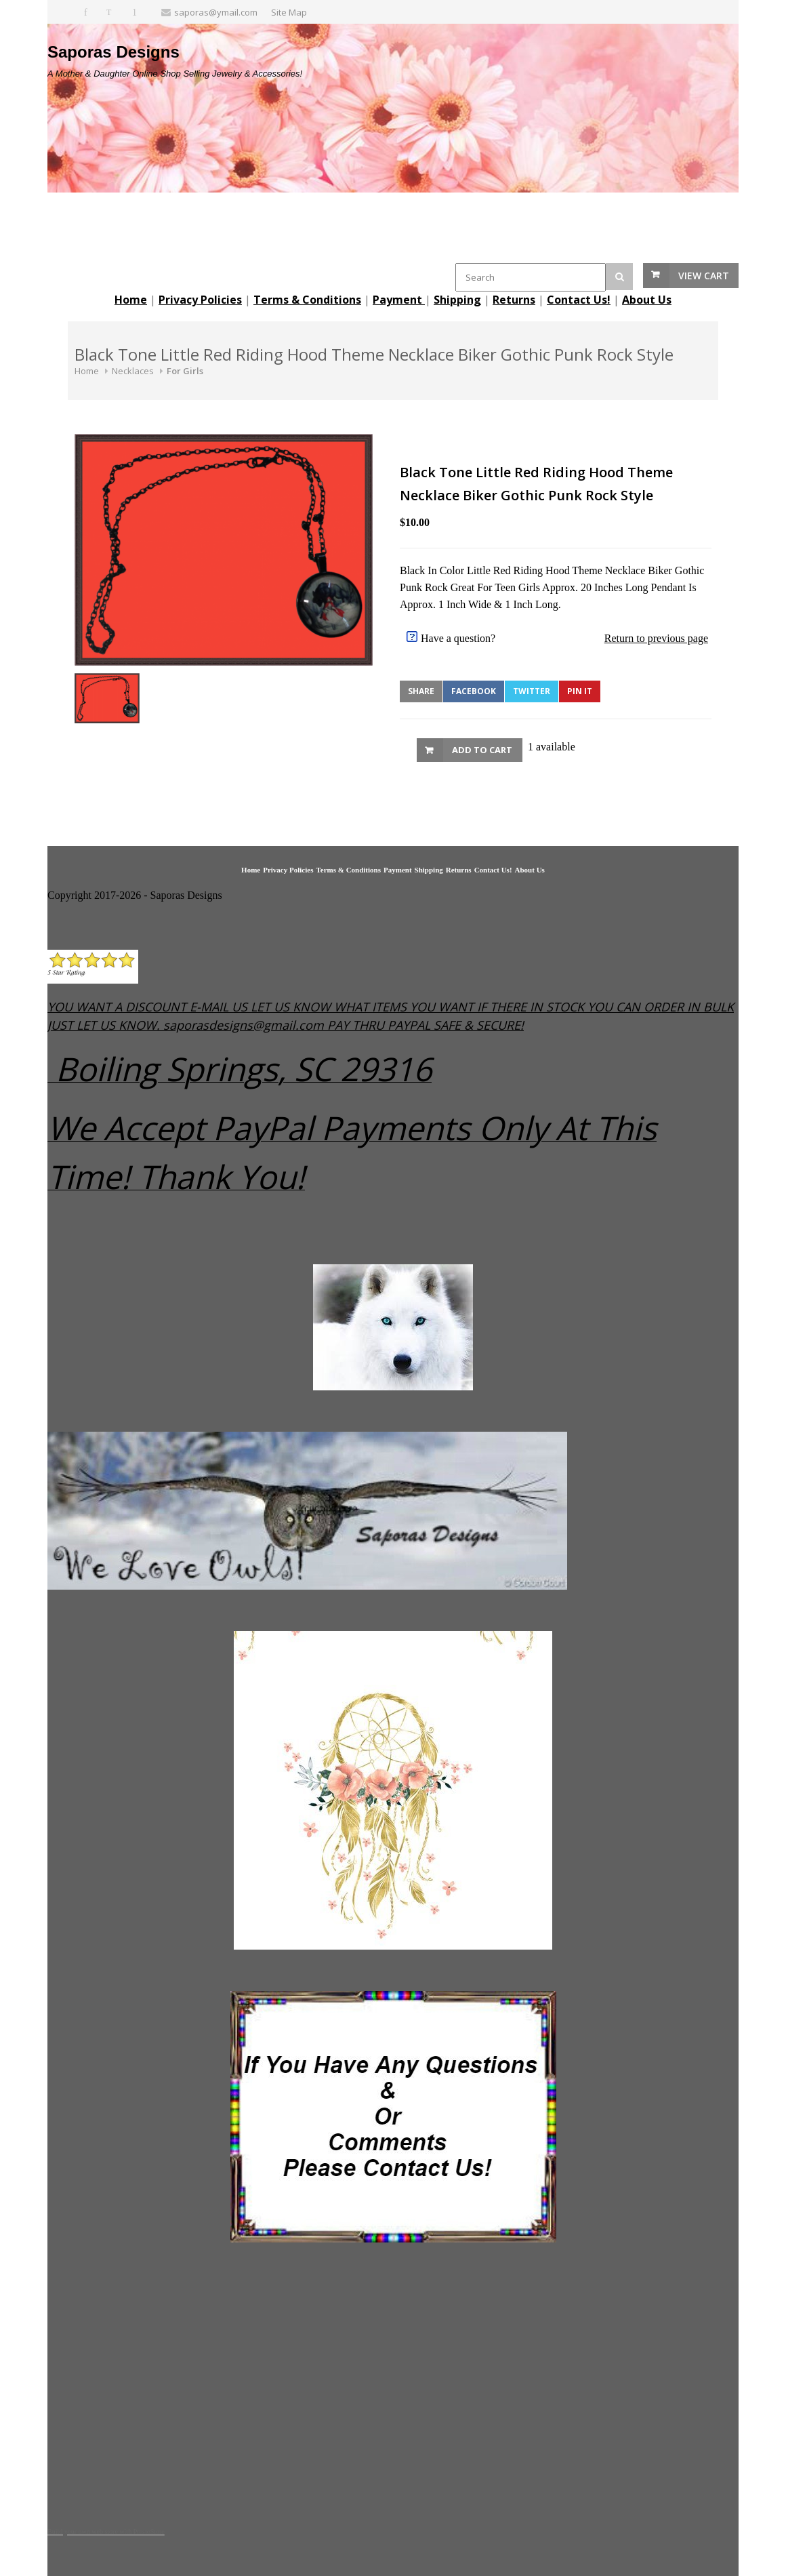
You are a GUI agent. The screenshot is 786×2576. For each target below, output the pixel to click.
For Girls (185, 371)
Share (421, 691)
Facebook (473, 691)
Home (87, 371)
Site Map (289, 12)
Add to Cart (482, 750)
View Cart (703, 275)
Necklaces (133, 371)
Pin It (579, 691)
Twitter (531, 691)
